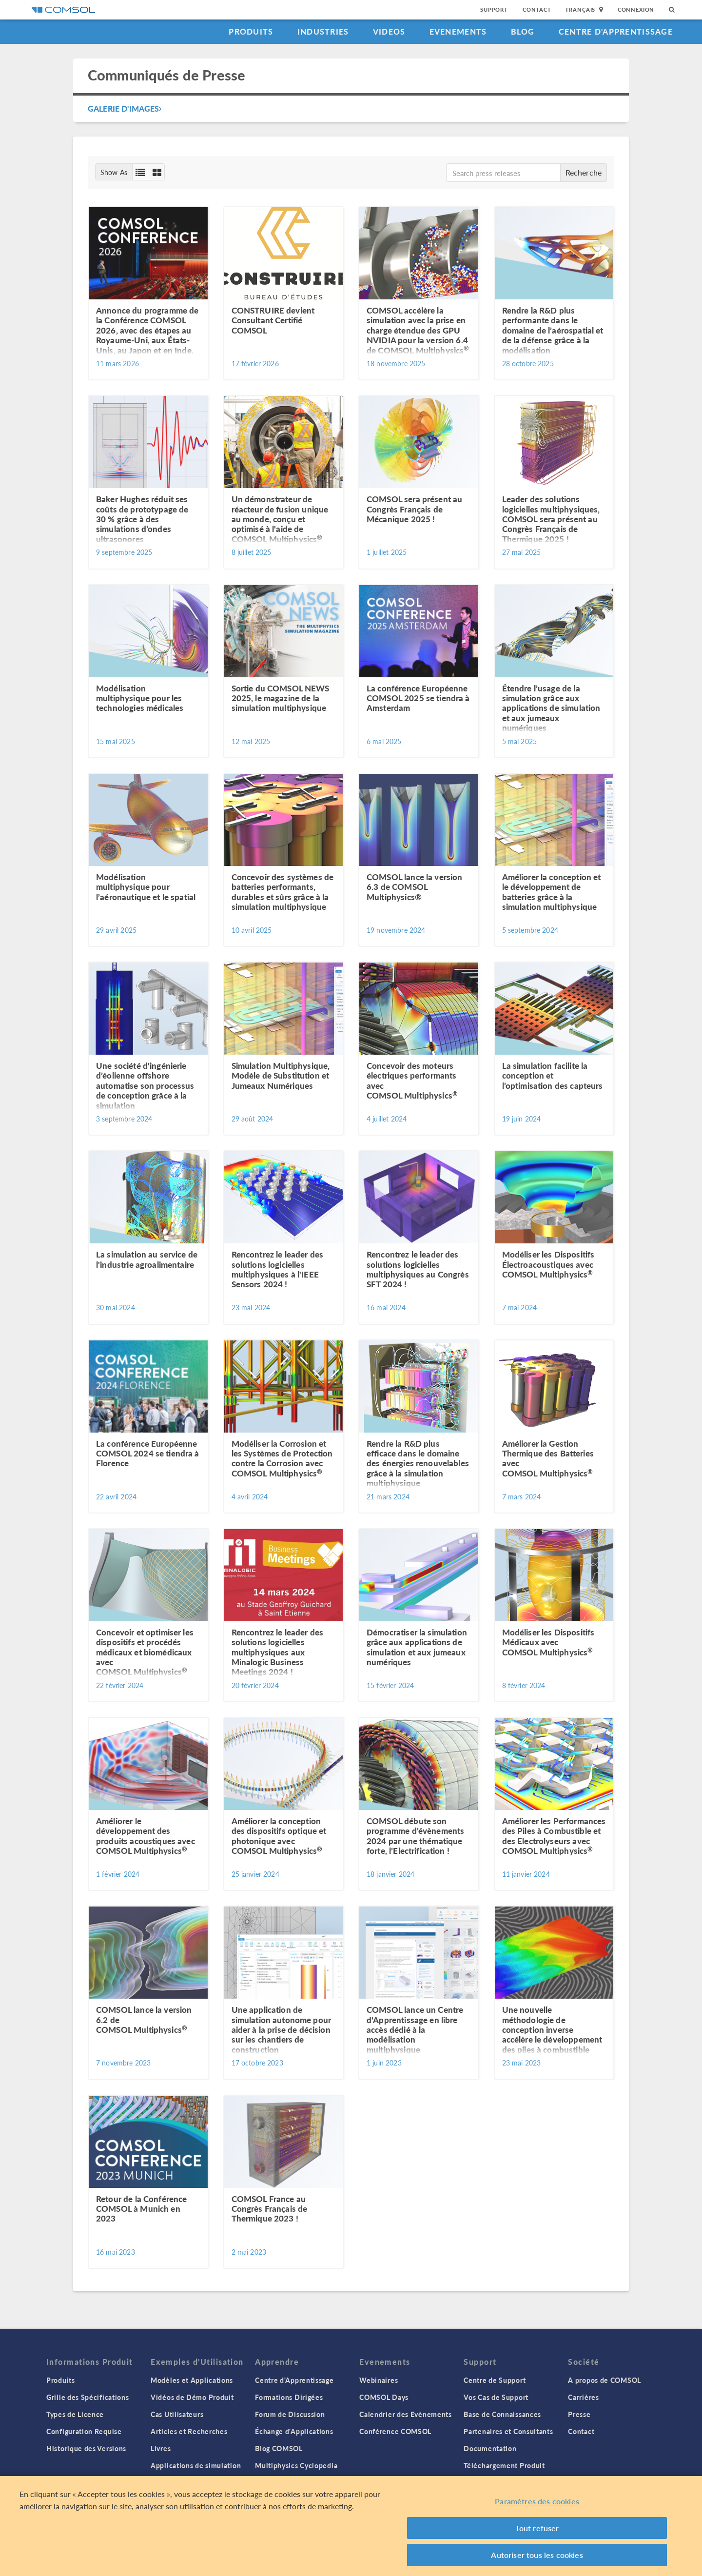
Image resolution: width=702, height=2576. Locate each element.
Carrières (583, 2397)
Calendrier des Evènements (405, 2414)
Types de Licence (75, 2414)
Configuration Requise (84, 2431)
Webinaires (378, 2380)
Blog (523, 31)
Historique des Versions (86, 2448)
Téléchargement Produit (504, 2465)
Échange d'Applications (294, 2431)
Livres (161, 2448)
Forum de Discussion (290, 2414)
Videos (389, 31)
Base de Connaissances (502, 2414)
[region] (351, 2526)
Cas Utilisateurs (177, 2414)
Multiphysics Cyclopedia (296, 2465)
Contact (537, 9)
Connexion (636, 9)
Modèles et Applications (192, 2380)
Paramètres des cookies (537, 2501)
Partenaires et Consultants (508, 2431)
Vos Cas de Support (496, 2397)
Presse (579, 2414)
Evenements (458, 31)
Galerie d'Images (125, 108)
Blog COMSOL (279, 2448)
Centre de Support (495, 2380)
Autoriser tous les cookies (537, 2554)
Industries (323, 31)
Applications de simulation (196, 2465)
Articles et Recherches (189, 2431)
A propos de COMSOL (604, 2380)
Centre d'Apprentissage (616, 31)
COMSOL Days (384, 2397)
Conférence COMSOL (395, 2431)
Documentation (490, 2448)
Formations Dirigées (289, 2397)
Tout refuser (537, 2528)
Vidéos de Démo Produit (192, 2397)
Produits (251, 31)
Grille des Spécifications (87, 2397)
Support (494, 9)
